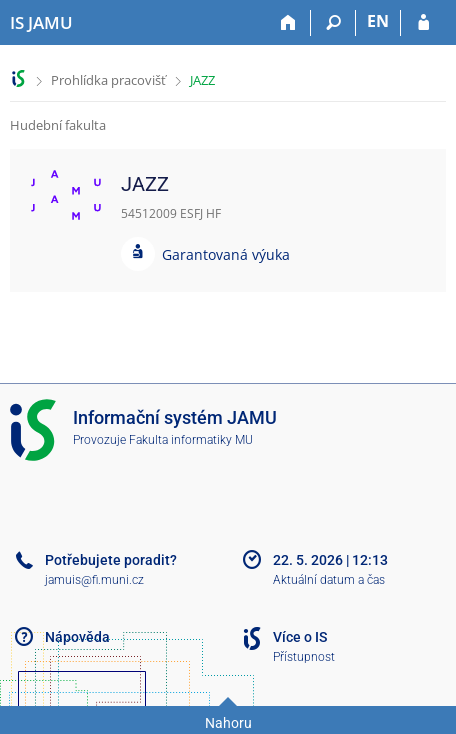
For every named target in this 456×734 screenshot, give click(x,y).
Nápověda (77, 637)
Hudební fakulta (58, 125)
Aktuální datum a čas (329, 580)
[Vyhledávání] (333, 23)
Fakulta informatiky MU (191, 440)
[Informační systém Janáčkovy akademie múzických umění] (41, 23)
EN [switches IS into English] (378, 21)
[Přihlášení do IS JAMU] (423, 23)
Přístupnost (304, 657)
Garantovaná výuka (226, 254)
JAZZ (202, 80)
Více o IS (300, 637)
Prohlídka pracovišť (108, 80)
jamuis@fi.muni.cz (94, 580)
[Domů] (288, 23)
